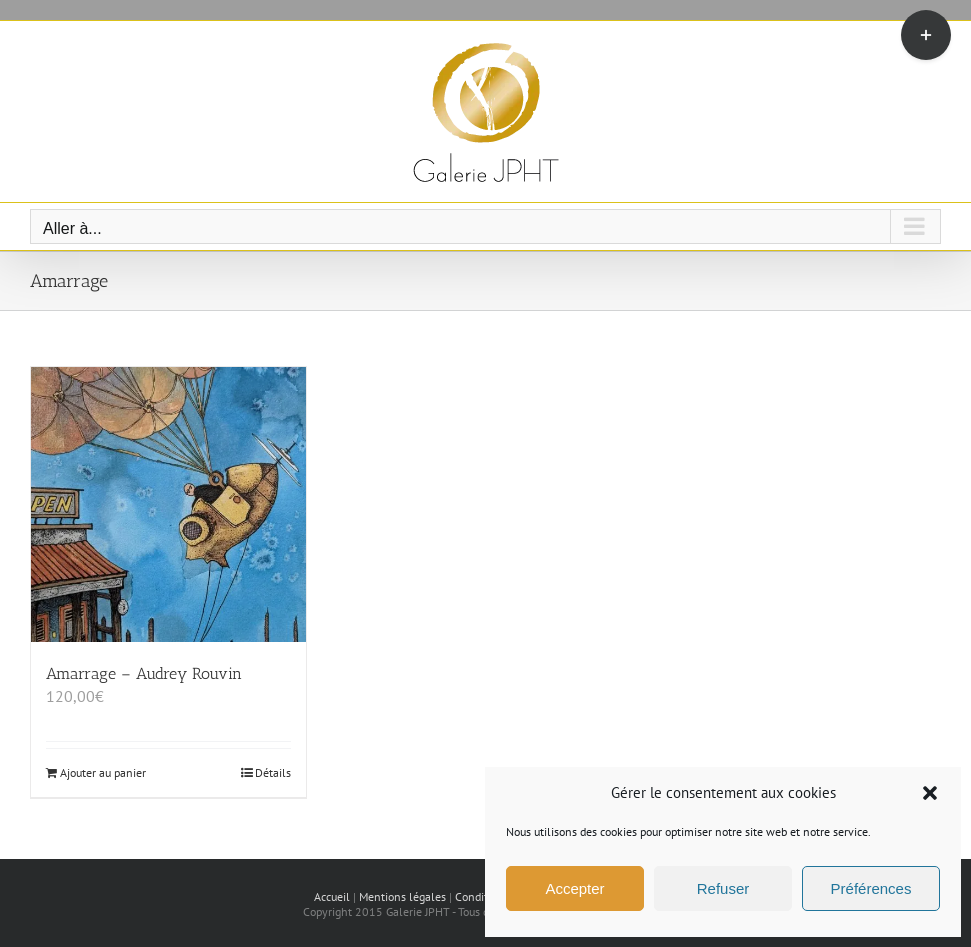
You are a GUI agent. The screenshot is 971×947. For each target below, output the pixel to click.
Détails (273, 772)
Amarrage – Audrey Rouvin (144, 673)
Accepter (574, 888)
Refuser (723, 888)
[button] (930, 793)
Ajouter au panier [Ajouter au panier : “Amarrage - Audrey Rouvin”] (103, 772)
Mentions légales (402, 896)
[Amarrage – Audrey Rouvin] (168, 504)
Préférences (871, 888)
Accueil (332, 896)
